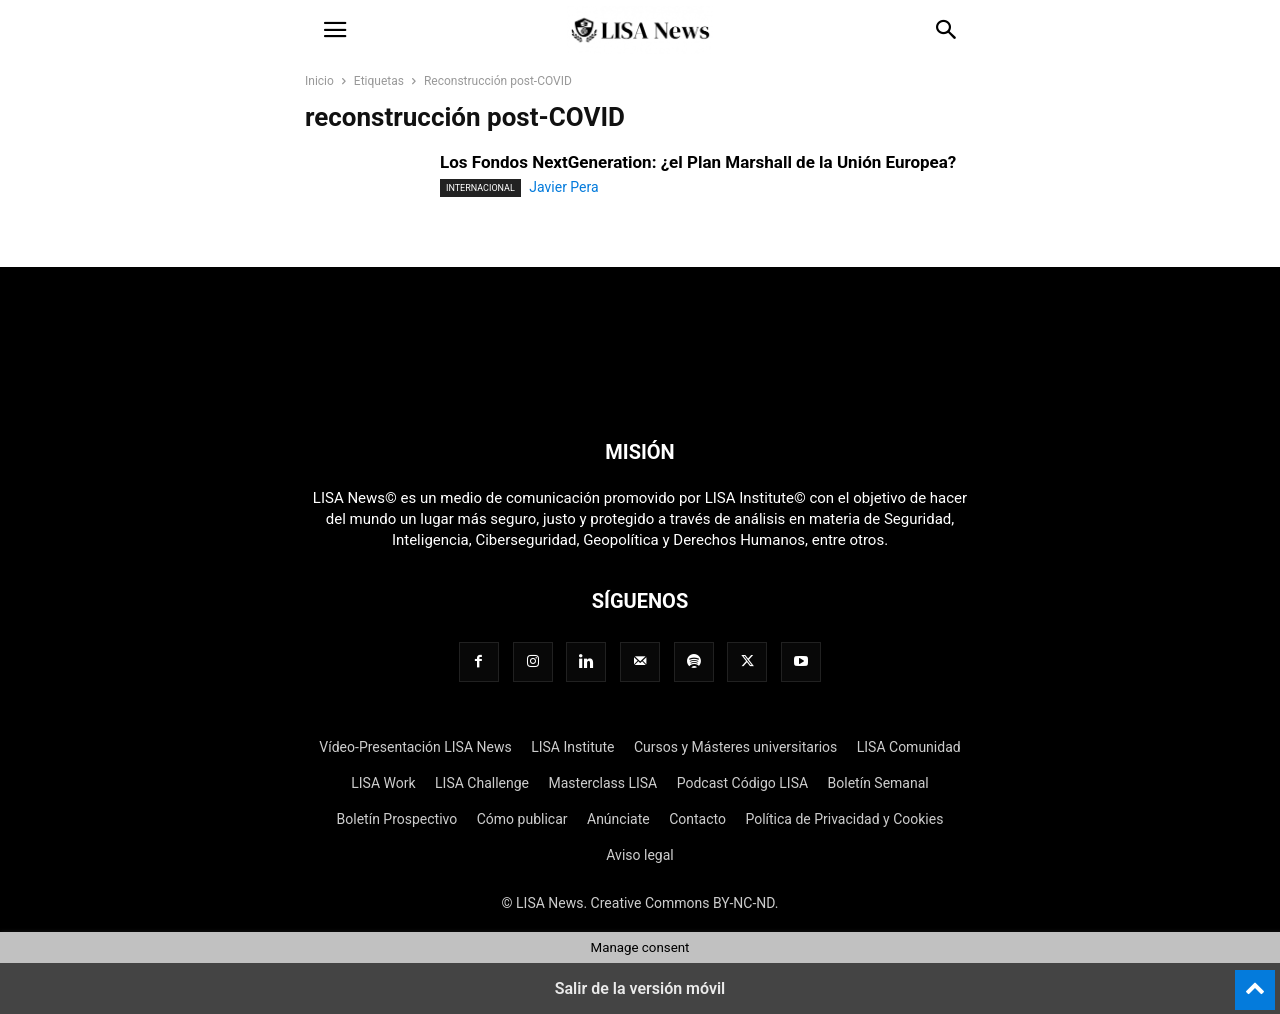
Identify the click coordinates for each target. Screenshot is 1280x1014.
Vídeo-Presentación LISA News (415, 747)
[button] (335, 30)
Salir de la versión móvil (640, 988)
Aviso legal (639, 855)
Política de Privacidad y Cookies (844, 819)
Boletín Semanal (878, 783)
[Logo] (640, 391)
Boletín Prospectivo (397, 819)
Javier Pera (563, 187)
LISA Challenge (482, 783)
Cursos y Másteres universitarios (735, 747)
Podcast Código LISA (742, 783)
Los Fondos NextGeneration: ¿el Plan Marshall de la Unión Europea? (698, 162)
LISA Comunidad (909, 747)
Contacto (697, 819)
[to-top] (1255, 981)
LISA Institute (572, 747)
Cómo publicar (522, 819)
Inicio (319, 81)
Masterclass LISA (602, 783)
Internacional (480, 188)
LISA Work (383, 783)
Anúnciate (618, 819)
